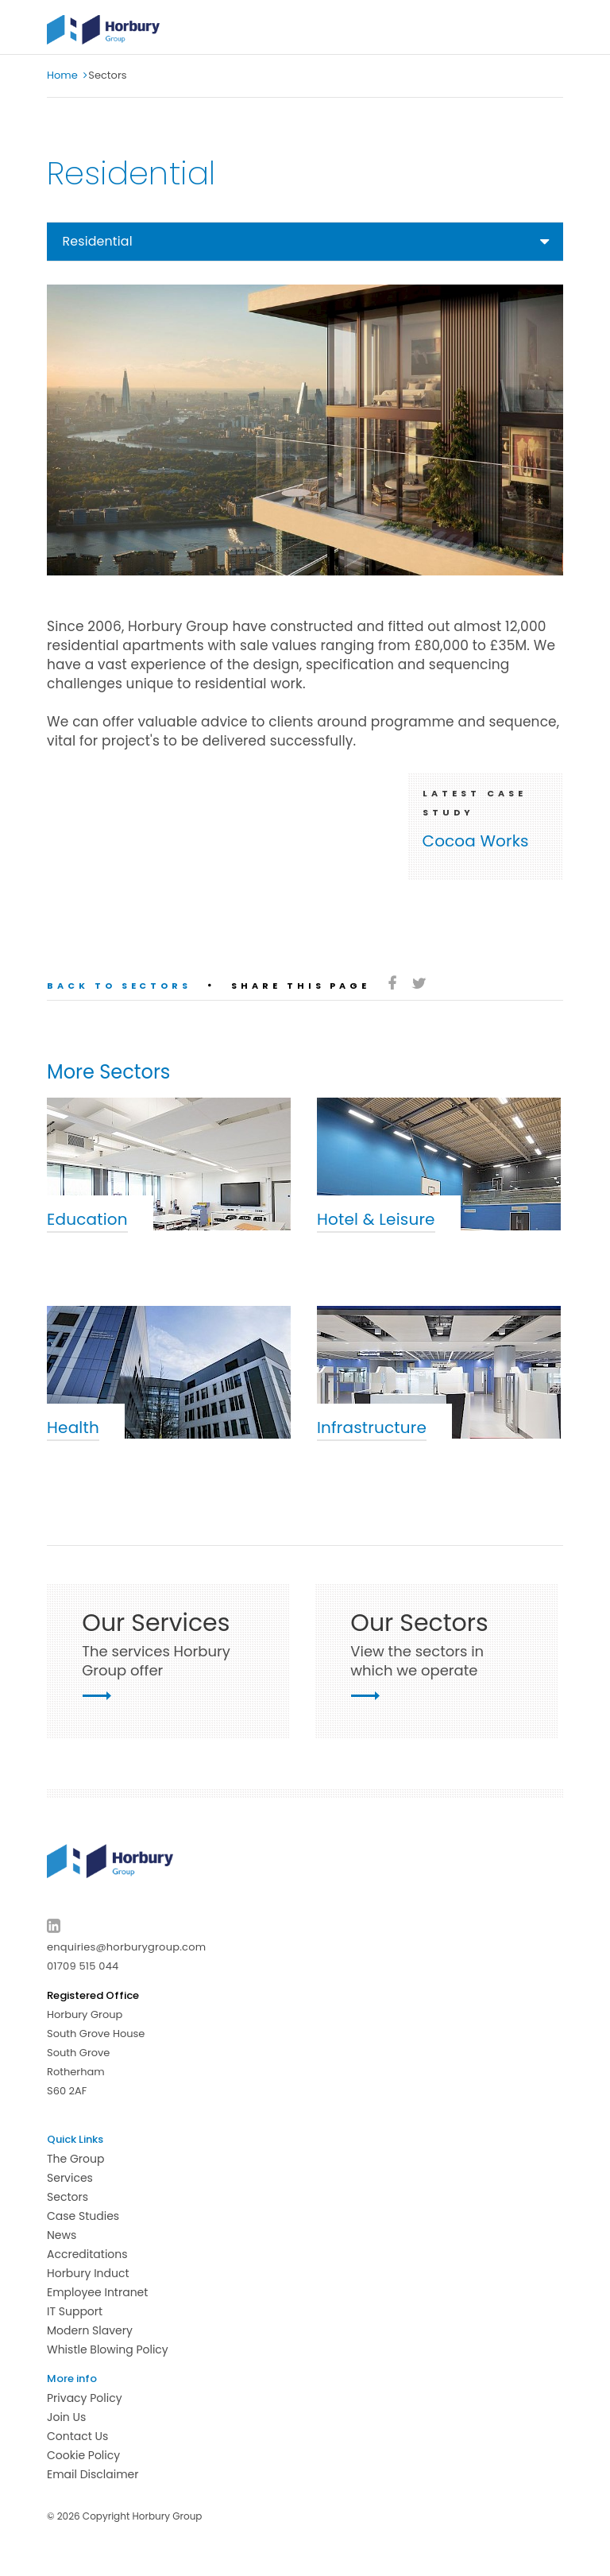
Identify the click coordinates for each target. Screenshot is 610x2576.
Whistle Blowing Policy (107, 2349)
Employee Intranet (97, 2292)
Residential (98, 241)
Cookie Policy (83, 2455)
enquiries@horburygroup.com (126, 1946)
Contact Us (77, 2436)
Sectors (67, 2197)
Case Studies (83, 2216)
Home (62, 75)
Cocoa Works (476, 841)
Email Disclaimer (93, 2474)
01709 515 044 (82, 1966)
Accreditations (87, 2254)
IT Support (74, 2311)
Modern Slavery (90, 2330)
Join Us (66, 2417)
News (61, 2235)
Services (70, 2178)
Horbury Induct (88, 2273)
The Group (75, 2159)
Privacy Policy (84, 2398)
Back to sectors (119, 985)
